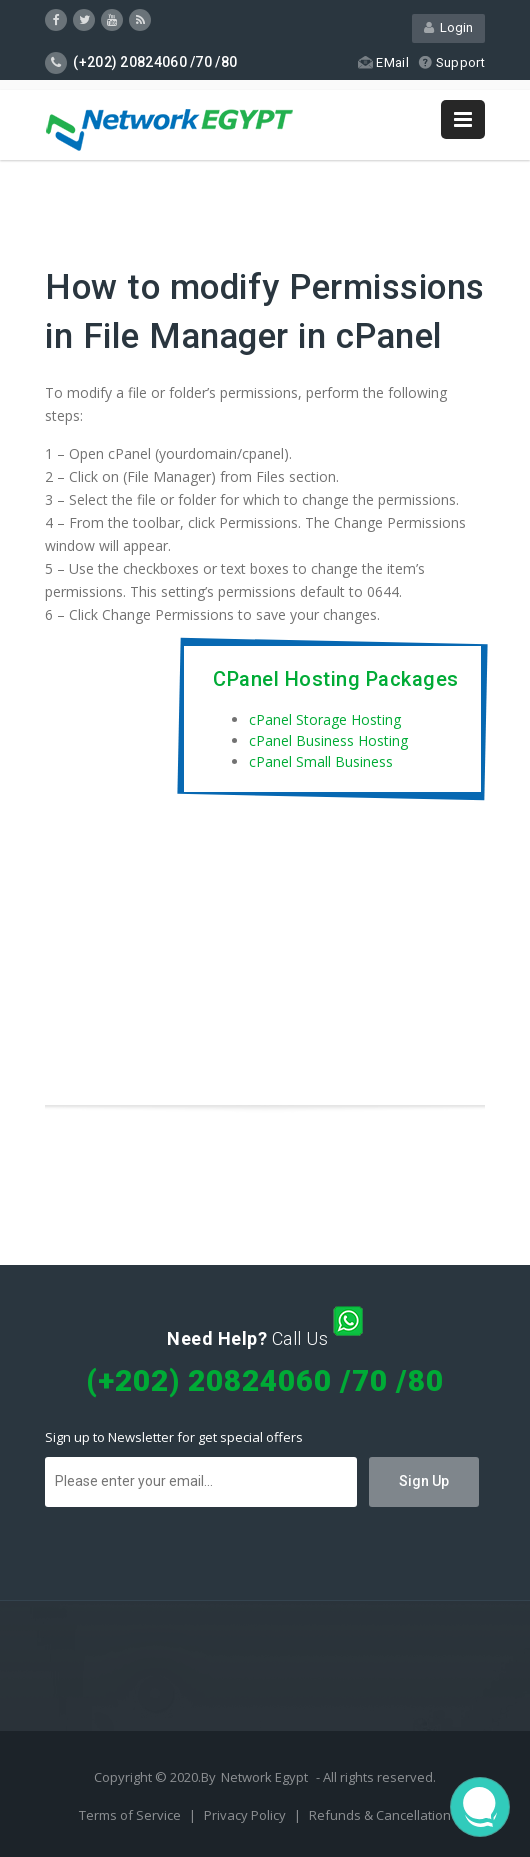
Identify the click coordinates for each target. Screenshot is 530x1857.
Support (451, 62)
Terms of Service (131, 1815)
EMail (383, 62)
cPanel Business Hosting (328, 740)
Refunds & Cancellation (380, 1815)
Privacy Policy (246, 1815)
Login (448, 27)
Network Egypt (264, 1777)
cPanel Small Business (321, 761)
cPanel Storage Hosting (325, 719)
